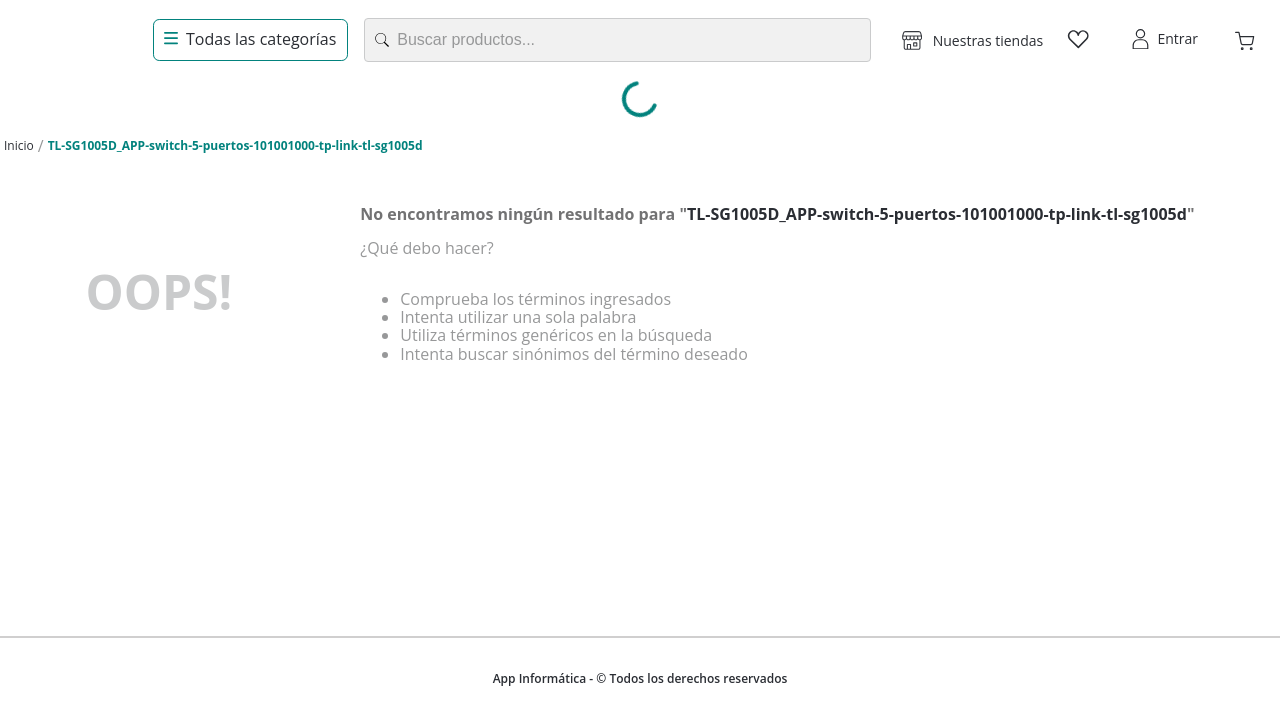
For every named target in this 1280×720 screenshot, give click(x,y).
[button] (972, 40)
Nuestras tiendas (988, 40)
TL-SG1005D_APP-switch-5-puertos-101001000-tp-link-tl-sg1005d (235, 145)
